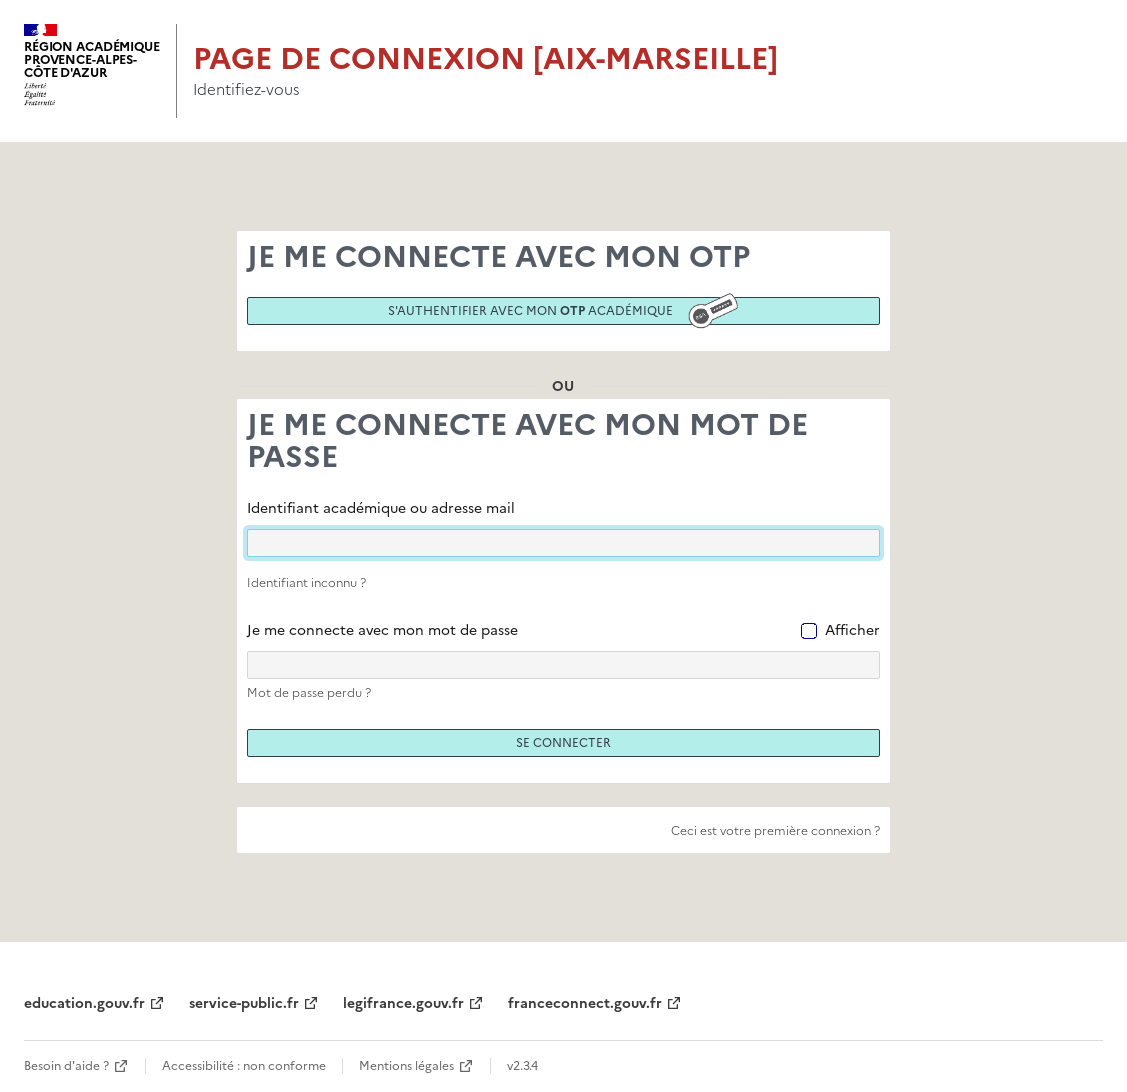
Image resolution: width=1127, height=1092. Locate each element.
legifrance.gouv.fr (403, 1003)
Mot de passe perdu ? (309, 693)
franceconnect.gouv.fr (585, 1003)
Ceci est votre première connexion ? (775, 831)
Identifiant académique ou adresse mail (381, 508)
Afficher (852, 630)
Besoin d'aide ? (66, 1066)
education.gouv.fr (84, 1003)
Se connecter (563, 743)
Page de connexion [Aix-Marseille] (485, 58)
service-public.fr (244, 1003)
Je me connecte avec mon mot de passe (382, 630)
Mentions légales (406, 1066)
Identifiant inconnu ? (306, 583)
